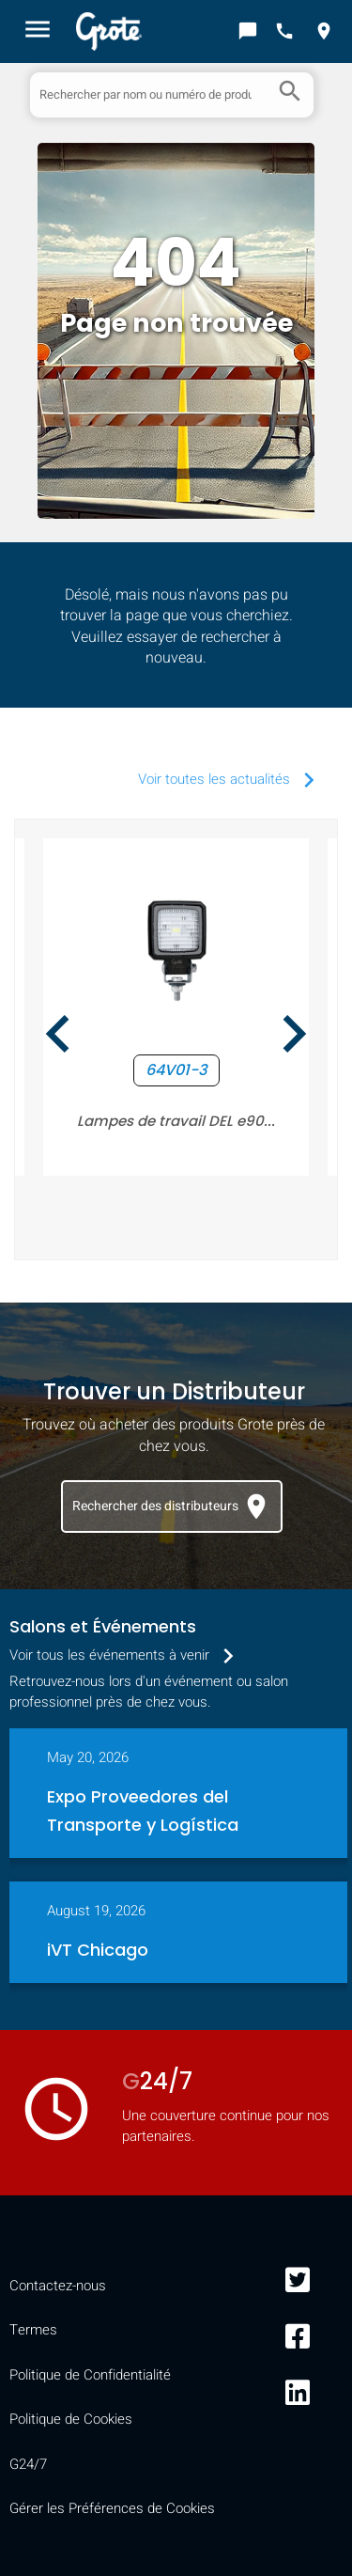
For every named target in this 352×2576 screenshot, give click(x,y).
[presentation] (58, 1037)
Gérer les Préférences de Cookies (112, 2508)
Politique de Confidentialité (90, 2375)
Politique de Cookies (70, 2419)
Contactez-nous (57, 2285)
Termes (33, 2329)
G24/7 (28, 2464)
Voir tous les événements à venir (126, 1655)
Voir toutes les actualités (231, 779)
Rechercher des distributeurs (171, 1506)
